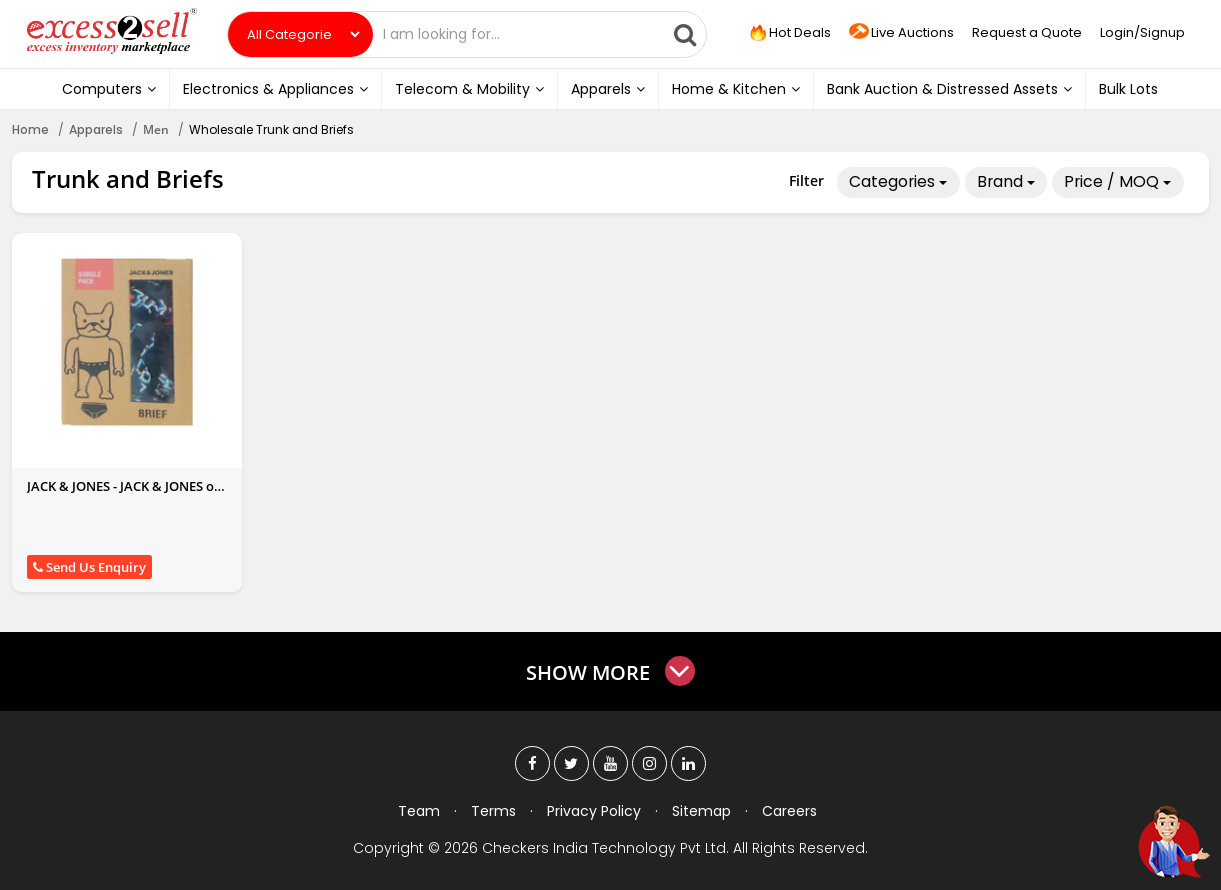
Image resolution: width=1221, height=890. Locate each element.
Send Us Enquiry (89, 567)
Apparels (608, 89)
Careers (789, 811)
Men (156, 129)
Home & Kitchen (736, 89)
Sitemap (701, 811)
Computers (109, 89)
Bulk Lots (1128, 89)
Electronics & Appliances (275, 89)
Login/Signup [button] (1142, 32)
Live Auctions (901, 33)
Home (30, 129)
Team (419, 811)
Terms (493, 811)
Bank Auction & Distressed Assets (949, 89)
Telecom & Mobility (469, 89)
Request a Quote (1027, 32)
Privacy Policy (594, 811)
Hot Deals (788, 33)
